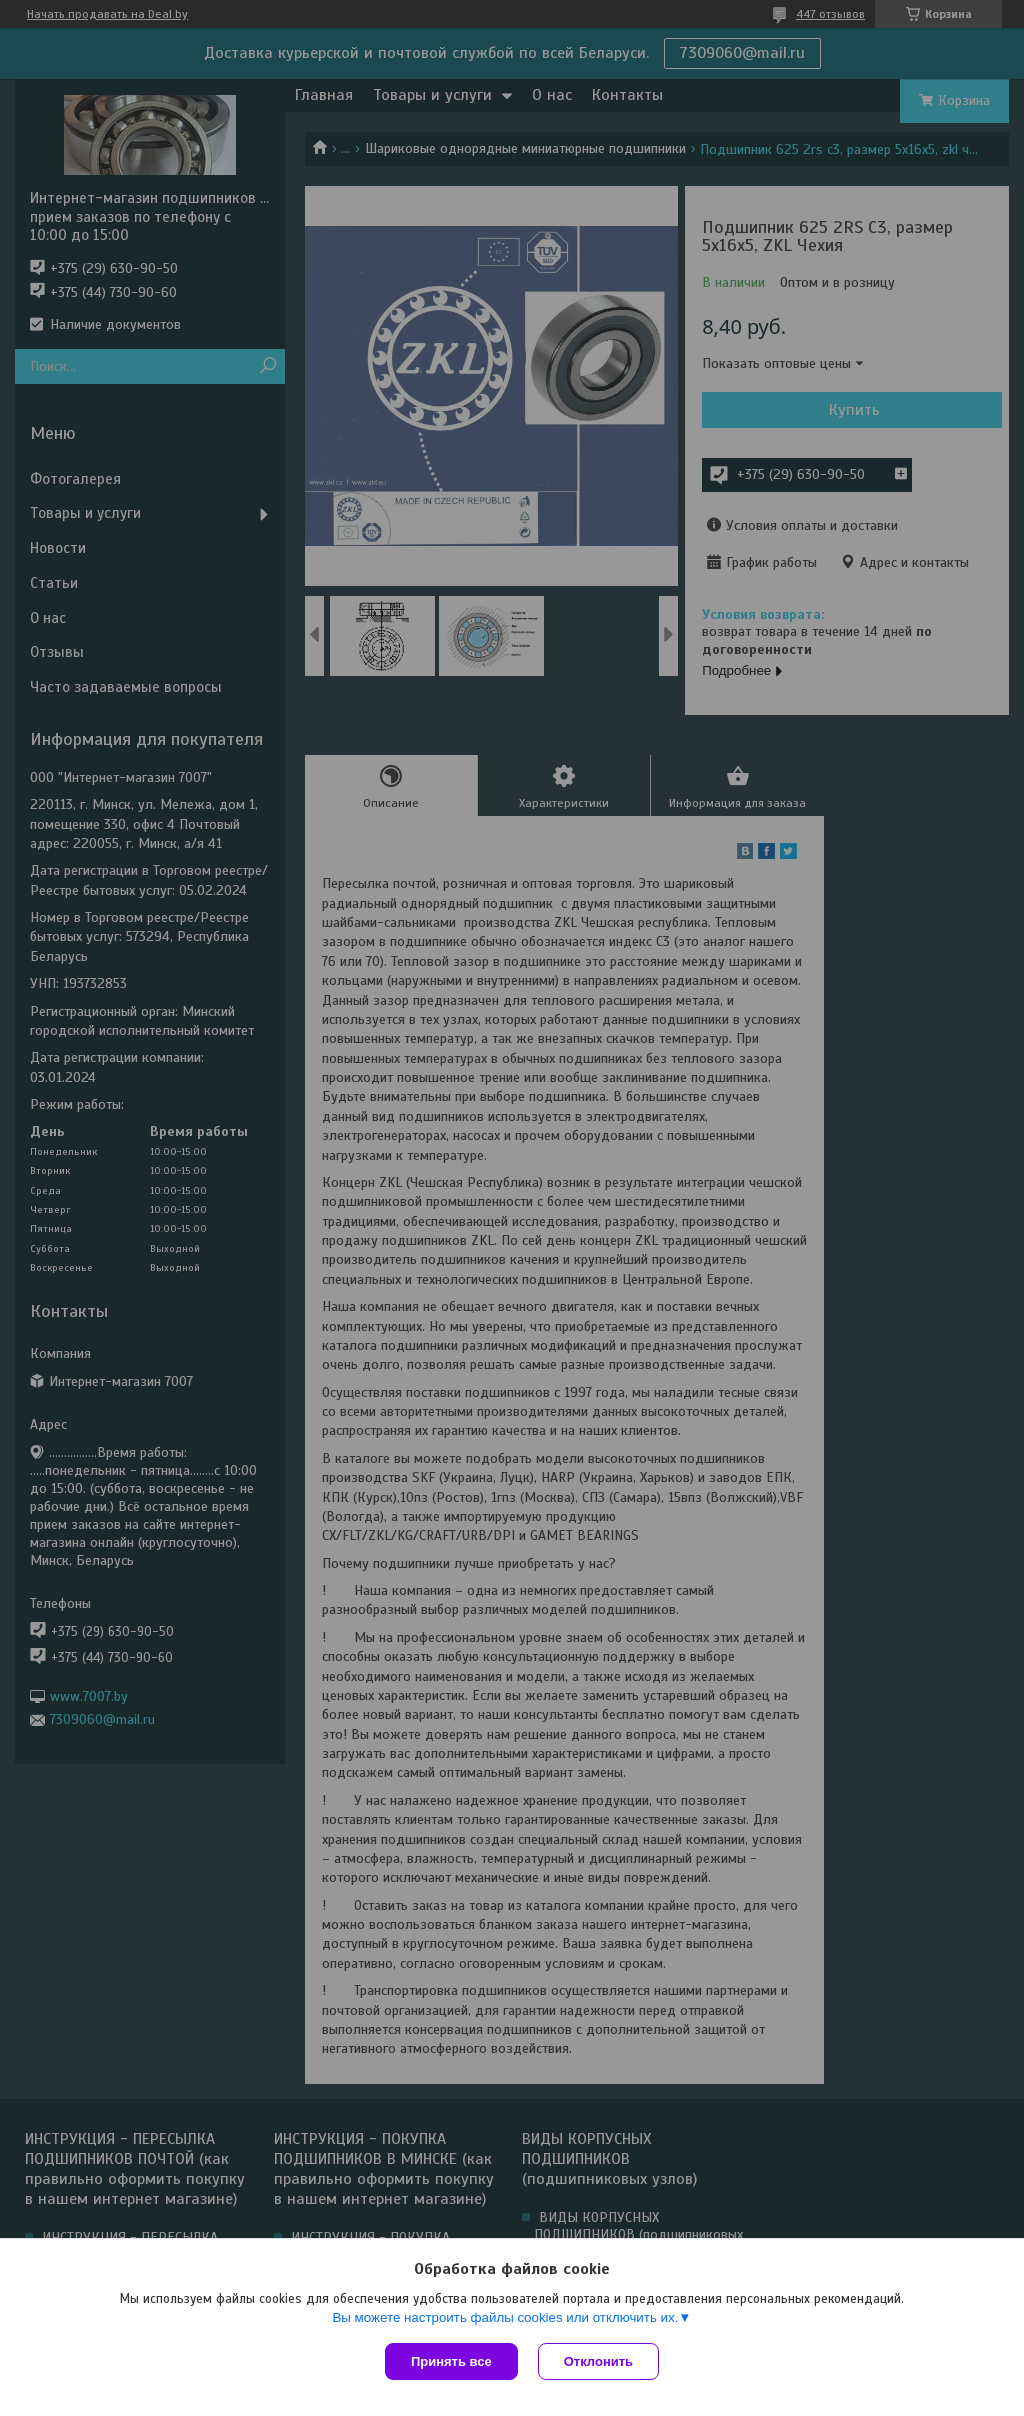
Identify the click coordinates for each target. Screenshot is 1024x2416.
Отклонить (598, 2361)
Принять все (451, 2361)
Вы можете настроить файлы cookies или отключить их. (505, 2317)
